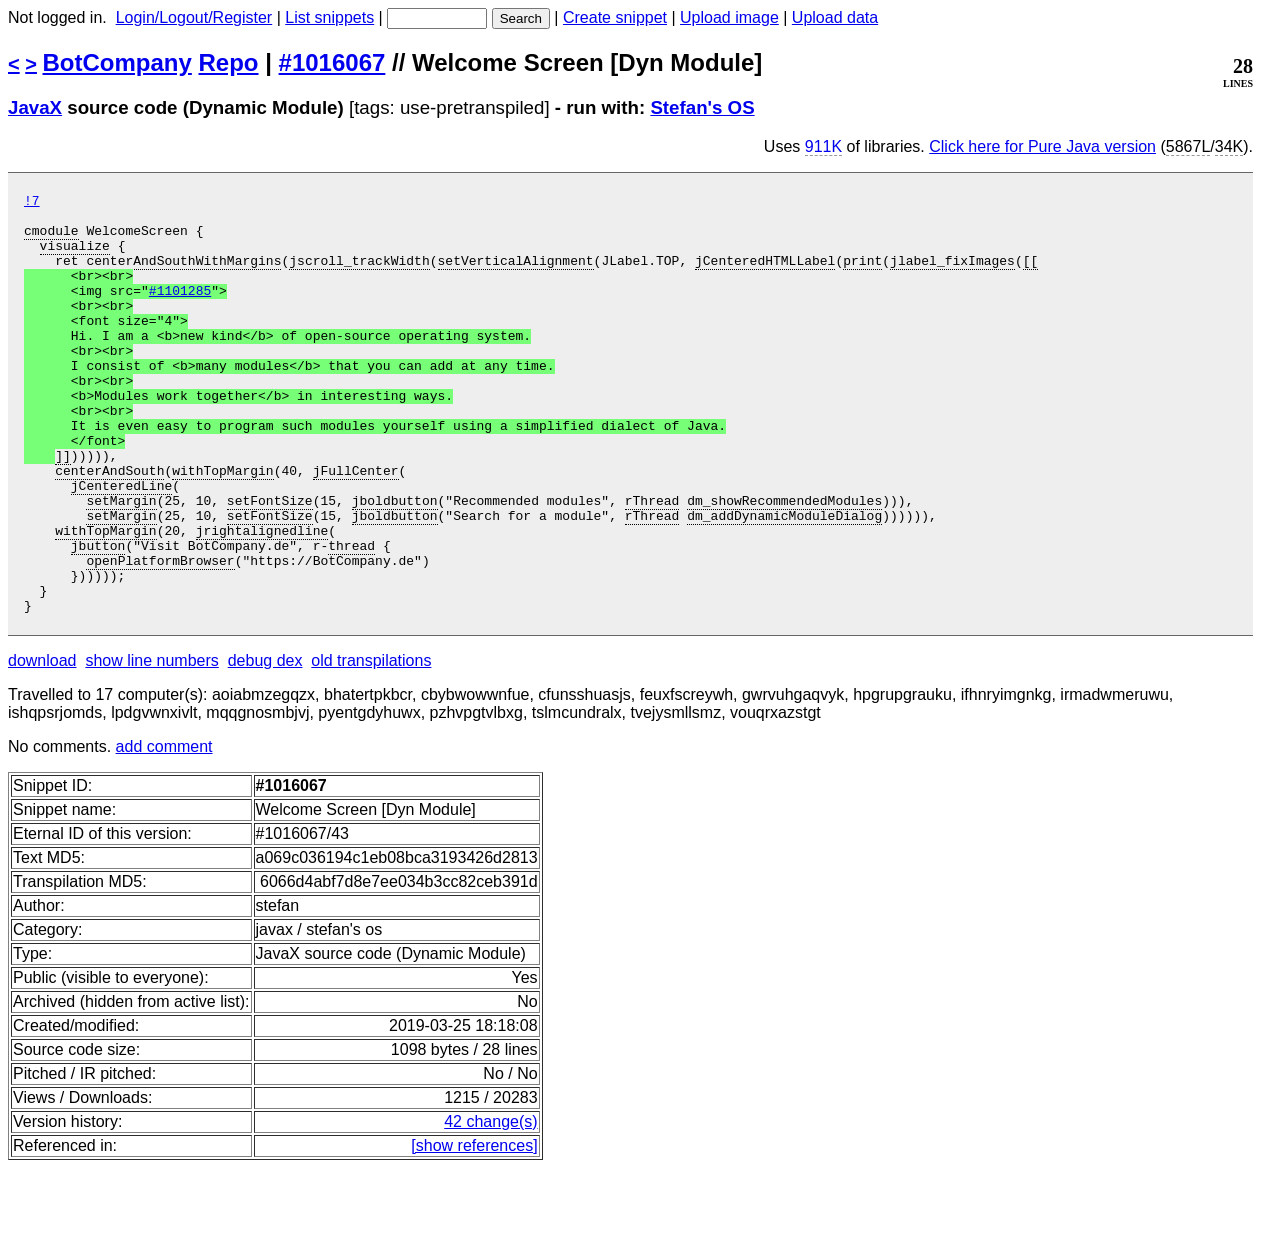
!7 (32, 203)
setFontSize (270, 563)
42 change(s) (490, 1205)
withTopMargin (222, 527)
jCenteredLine (121, 545)
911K (823, 146)
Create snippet (615, 17)
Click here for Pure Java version (1042, 146)
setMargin (121, 563)
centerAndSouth (109, 527)
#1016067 (332, 62)
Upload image (729, 17)
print (862, 275)
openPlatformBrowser (160, 635)
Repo (229, 62)
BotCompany (117, 62)
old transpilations (371, 744)
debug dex (265, 744)
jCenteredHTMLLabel (765, 275)
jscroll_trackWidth (359, 275)
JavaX (35, 107)
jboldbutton (395, 563)
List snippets (329, 17)
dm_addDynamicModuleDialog (784, 581)
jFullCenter (356, 527)
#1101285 (180, 311)
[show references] (474, 1229)
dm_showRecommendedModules (784, 563)
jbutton (98, 617)
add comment (164, 830)
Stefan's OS (702, 107)
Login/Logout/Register (194, 17)
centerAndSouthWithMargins (183, 275)
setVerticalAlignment (515, 275)
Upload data (835, 17)
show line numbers (151, 744)
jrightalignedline (262, 599)
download (42, 744)
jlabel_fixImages (952, 275)
